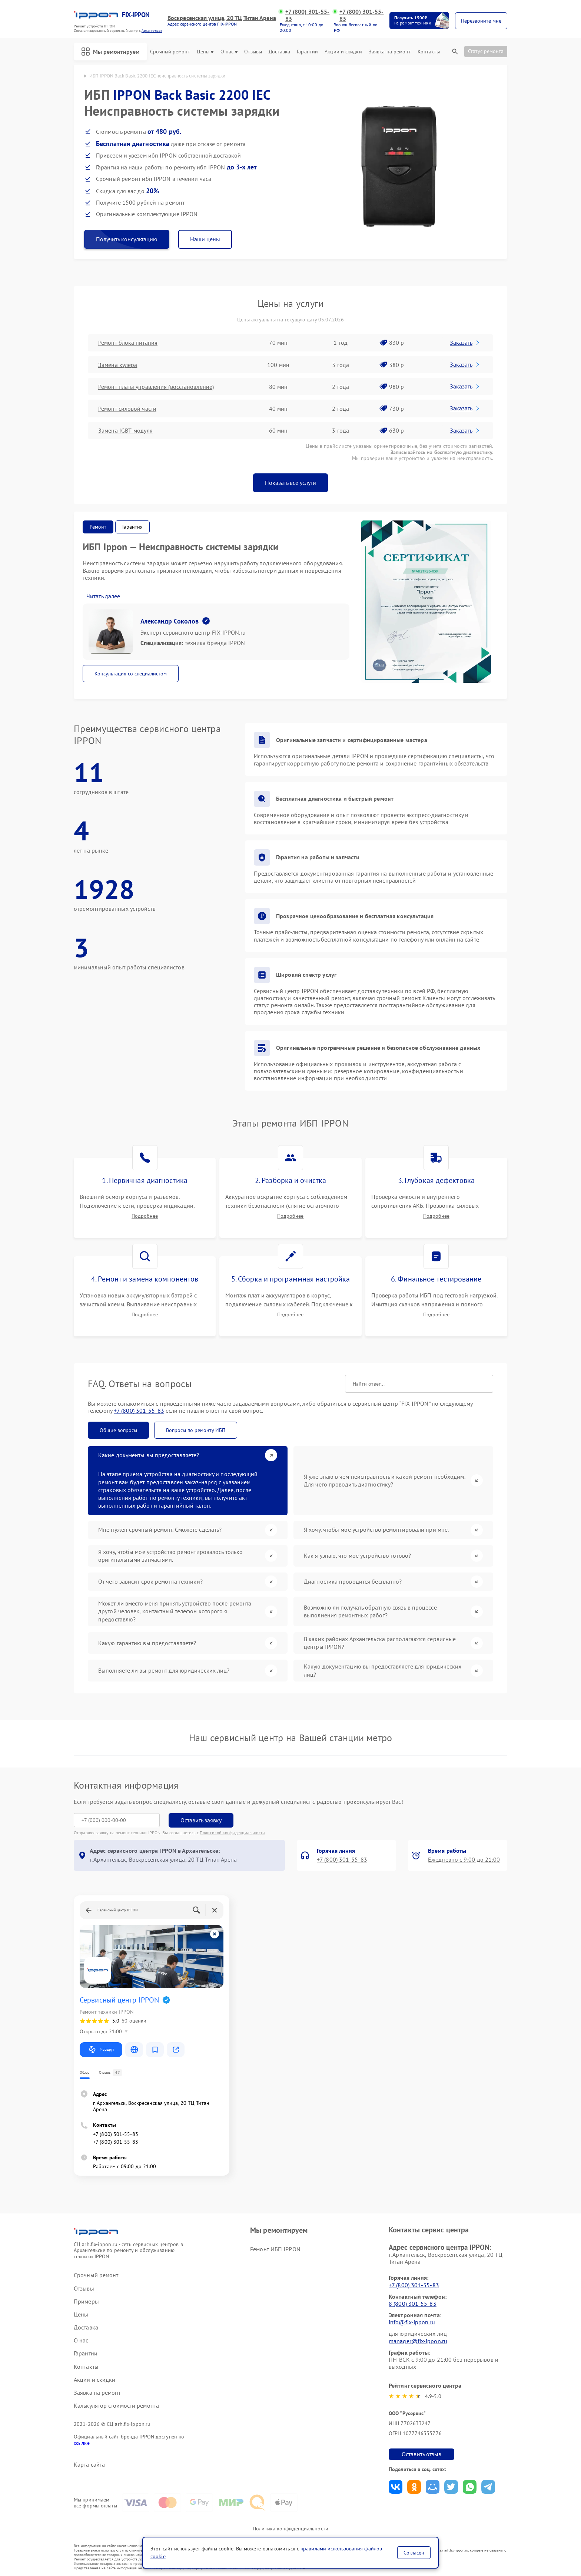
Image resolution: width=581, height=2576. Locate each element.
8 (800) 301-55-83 (412, 2303)
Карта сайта (89, 2464)
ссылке (82, 2443)
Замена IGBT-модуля (125, 430)
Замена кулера (117, 364)
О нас (229, 52)
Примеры (86, 2301)
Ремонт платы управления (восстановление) (156, 386)
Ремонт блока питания (127, 342)
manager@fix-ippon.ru (418, 2341)
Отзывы (253, 52)
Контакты (429, 52)
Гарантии (307, 52)
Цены (205, 52)
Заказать (465, 342)
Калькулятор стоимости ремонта (116, 2405)
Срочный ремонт (170, 52)
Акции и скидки (343, 52)
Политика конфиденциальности (290, 2528)
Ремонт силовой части (127, 408)
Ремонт (98, 526)
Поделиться (395, 2487)
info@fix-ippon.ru (412, 2322)
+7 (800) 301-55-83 (307, 15)
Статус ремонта (486, 51)
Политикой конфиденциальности (232, 1832)
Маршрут (101, 2049)
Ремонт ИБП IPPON (275, 2249)
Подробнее (145, 1216)
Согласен (414, 2552)
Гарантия (132, 526)
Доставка (279, 52)
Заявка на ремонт (390, 52)
